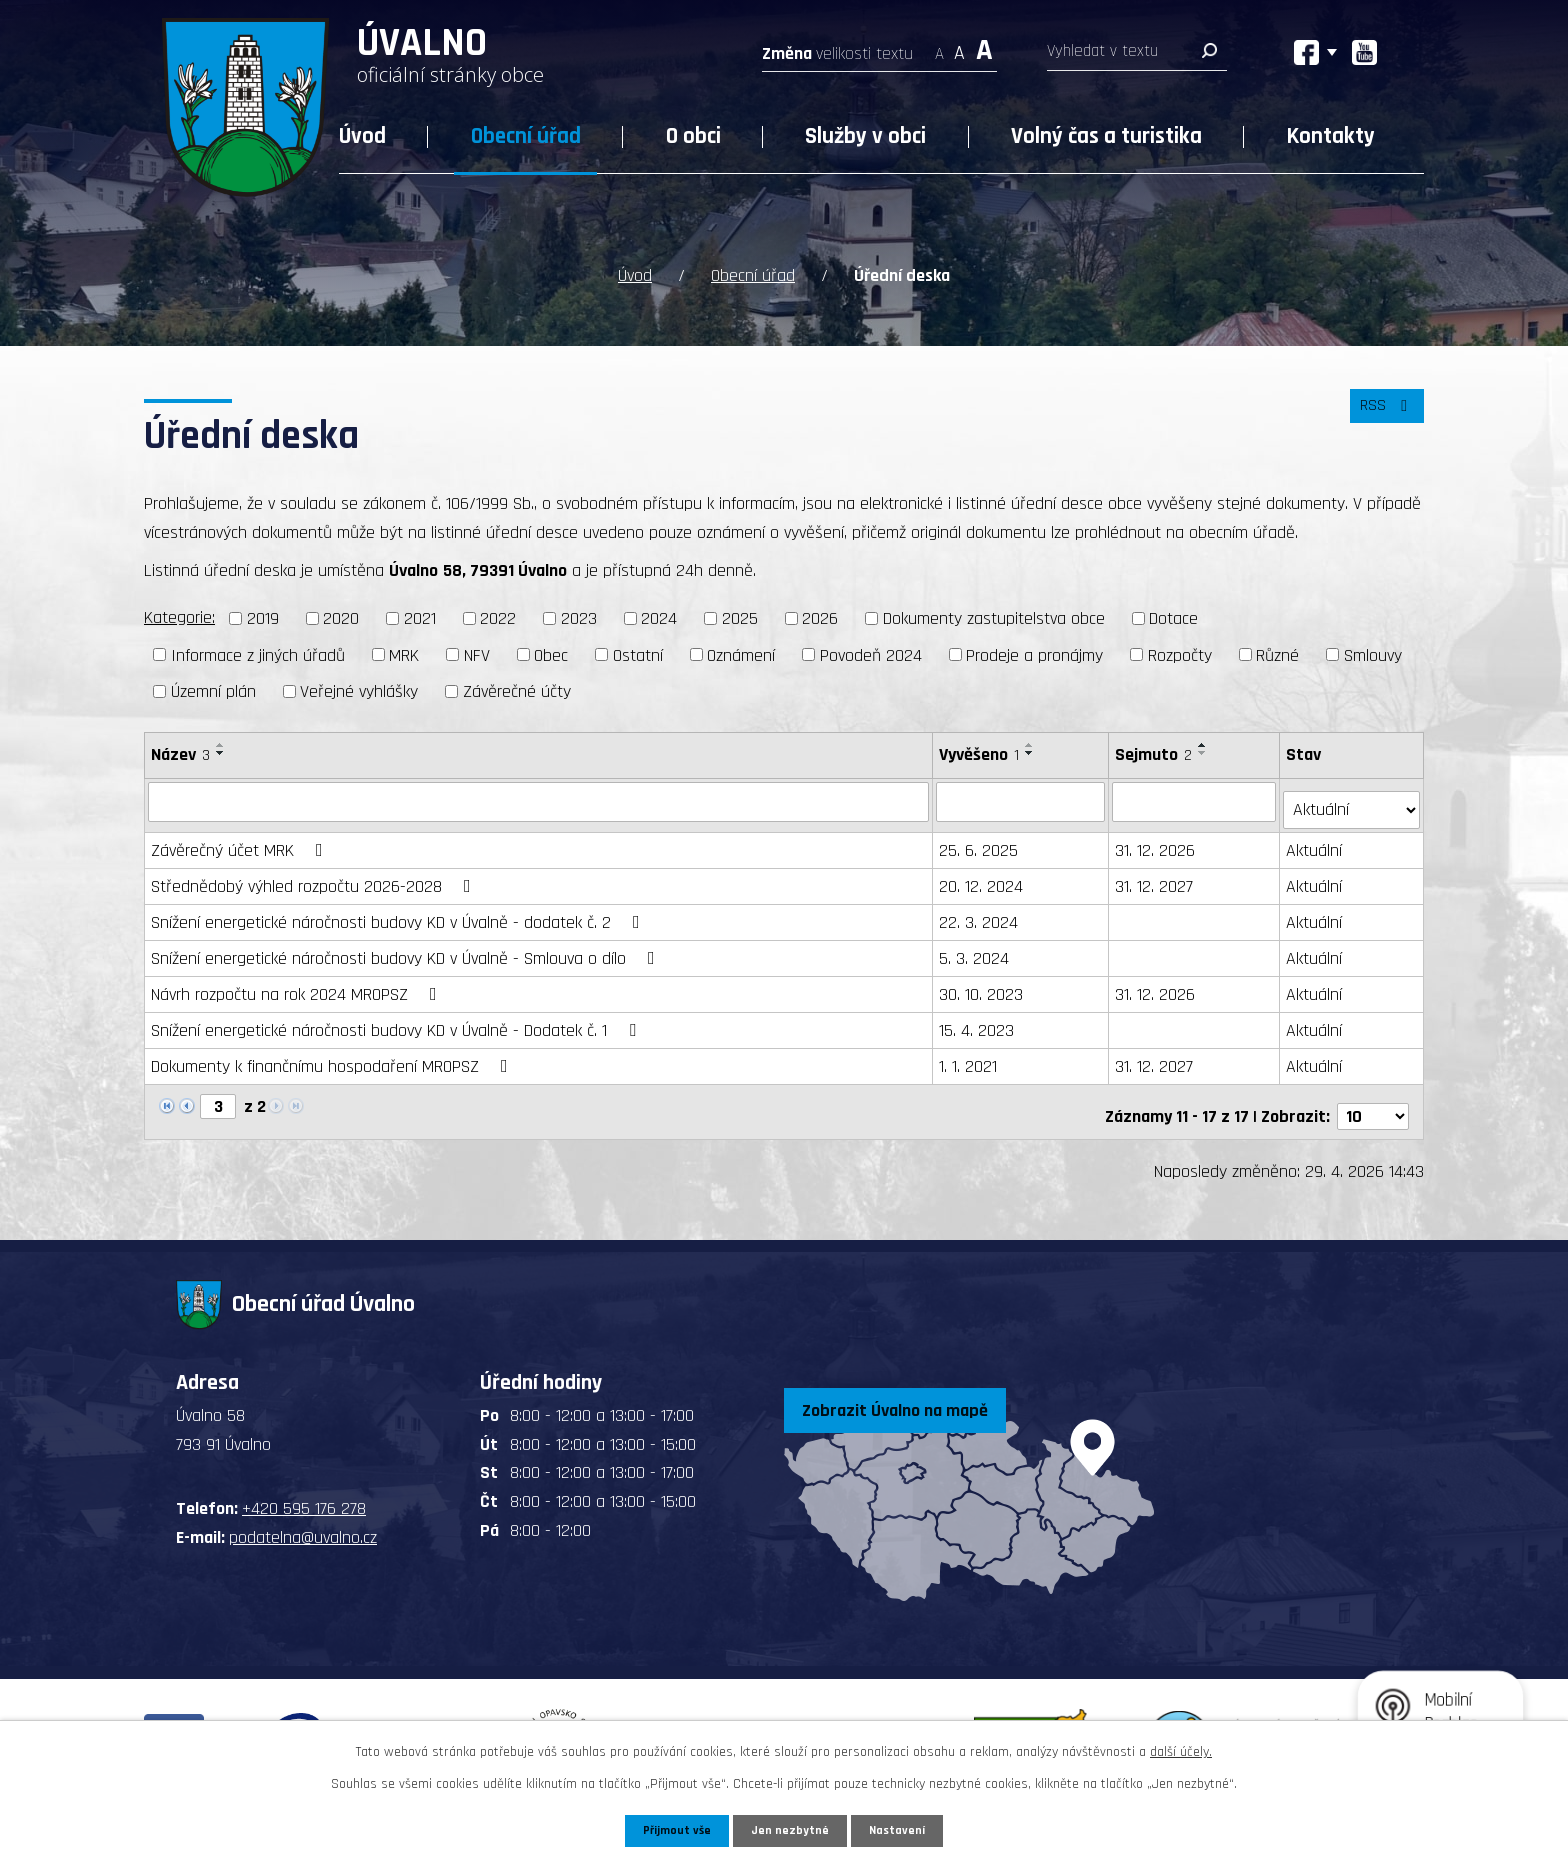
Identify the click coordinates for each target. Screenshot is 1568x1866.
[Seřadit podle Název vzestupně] (221, 742)
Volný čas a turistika (1106, 136)
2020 (341, 615)
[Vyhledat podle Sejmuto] (1196, 798)
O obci (693, 136)
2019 (263, 615)
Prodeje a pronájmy (1034, 651)
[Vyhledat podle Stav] (1352, 797)
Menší (939, 47)
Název (180, 751)
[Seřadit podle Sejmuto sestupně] (1205, 750)
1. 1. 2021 (970, 1054)
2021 (420, 615)
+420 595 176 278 (304, 1488)
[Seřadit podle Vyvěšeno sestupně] (1032, 750)
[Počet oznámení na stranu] (1373, 1095)
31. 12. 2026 (1157, 838)
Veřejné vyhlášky (359, 688)
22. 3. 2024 (980, 910)
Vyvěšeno (981, 751)
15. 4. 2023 (978, 1018)
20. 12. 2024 (983, 874)
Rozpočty (1180, 651)
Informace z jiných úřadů (258, 651)
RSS (1383, 414)
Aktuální (1316, 838)
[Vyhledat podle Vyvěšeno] (1022, 798)
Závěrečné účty (517, 688)
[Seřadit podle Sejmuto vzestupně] (1205, 742)
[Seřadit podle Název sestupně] (221, 750)
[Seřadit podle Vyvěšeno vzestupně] (1032, 742)
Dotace (1173, 615)
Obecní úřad (526, 136)
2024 (659, 615)
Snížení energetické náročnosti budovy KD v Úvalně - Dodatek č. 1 (397, 1018)
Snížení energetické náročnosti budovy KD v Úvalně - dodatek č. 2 (399, 910)
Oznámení (741, 651)
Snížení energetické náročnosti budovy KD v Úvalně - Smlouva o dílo (407, 946)
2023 (579, 615)
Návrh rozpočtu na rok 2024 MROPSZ (298, 982)
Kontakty (1331, 136)
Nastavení (903, 1829)
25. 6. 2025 (980, 838)
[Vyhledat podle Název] (539, 798)
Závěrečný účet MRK (241, 838)
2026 (820, 615)
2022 (498, 615)
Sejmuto (1155, 751)
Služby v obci (865, 136)
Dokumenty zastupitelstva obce (994, 615)
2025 (740, 615)
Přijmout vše (672, 1829)
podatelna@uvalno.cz (303, 1516)
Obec (551, 651)
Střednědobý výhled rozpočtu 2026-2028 (315, 874)
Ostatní (638, 651)
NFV (477, 651)
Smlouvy (1373, 651)
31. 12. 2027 (1156, 874)
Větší (984, 47)
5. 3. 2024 (976, 946)
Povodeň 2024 (871, 651)
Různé (1277, 651)
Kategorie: (179, 614)
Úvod (362, 136)
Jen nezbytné (791, 1829)
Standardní (959, 47)
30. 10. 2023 (983, 982)
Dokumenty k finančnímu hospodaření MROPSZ (333, 1054)
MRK (404, 651)
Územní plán (213, 688)
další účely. (1181, 1749)
